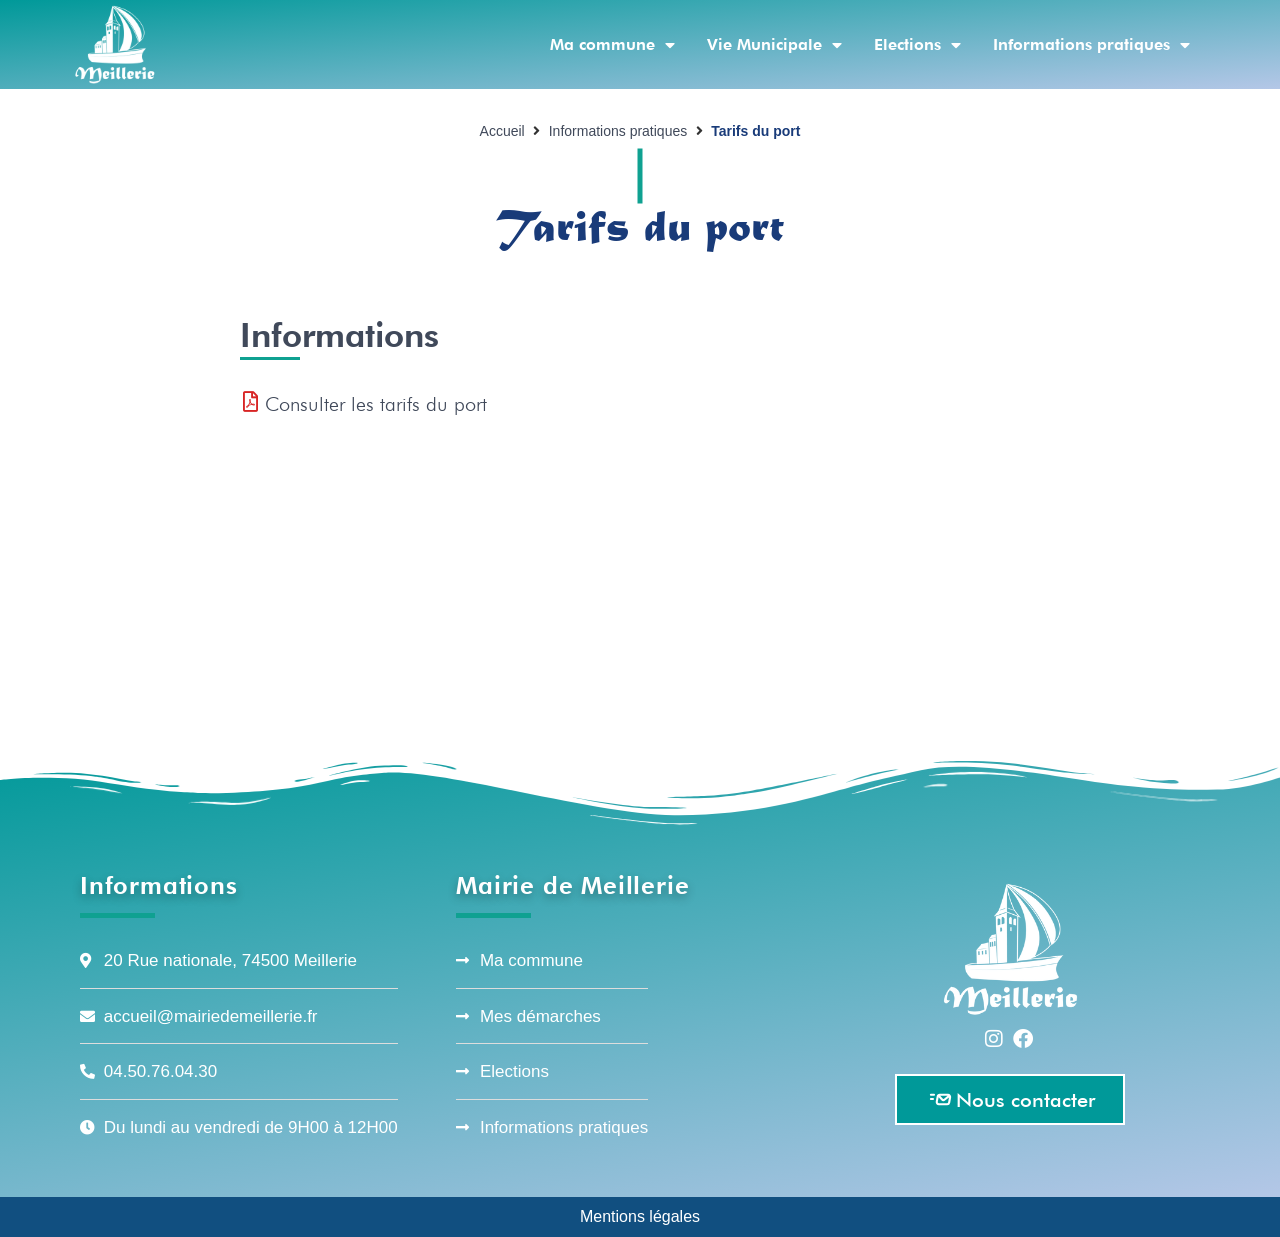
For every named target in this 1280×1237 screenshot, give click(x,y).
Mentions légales (640, 1216)
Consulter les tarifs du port (376, 404)
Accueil (502, 131)
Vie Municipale (774, 45)
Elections (917, 45)
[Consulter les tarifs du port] (250, 402)
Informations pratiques (1091, 45)
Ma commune (612, 45)
